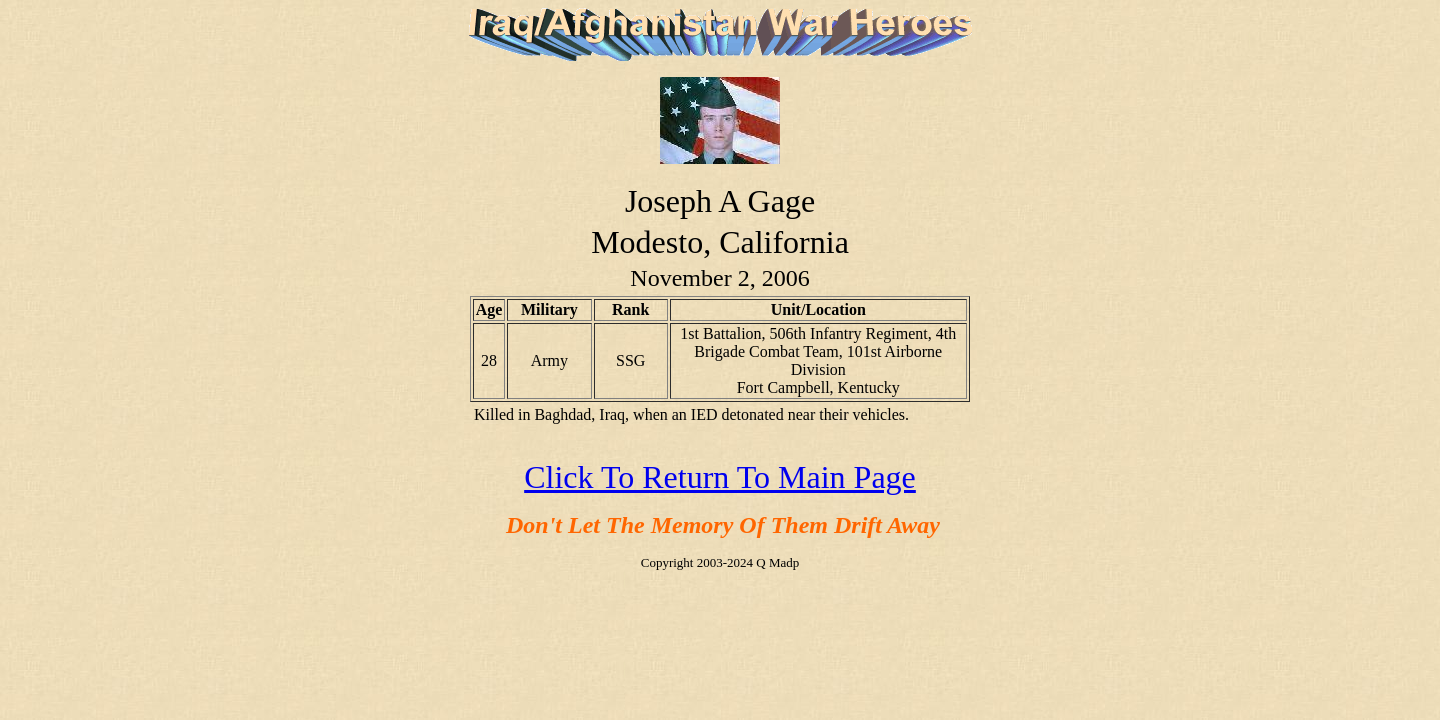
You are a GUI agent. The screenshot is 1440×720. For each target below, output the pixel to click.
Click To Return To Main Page (720, 477)
